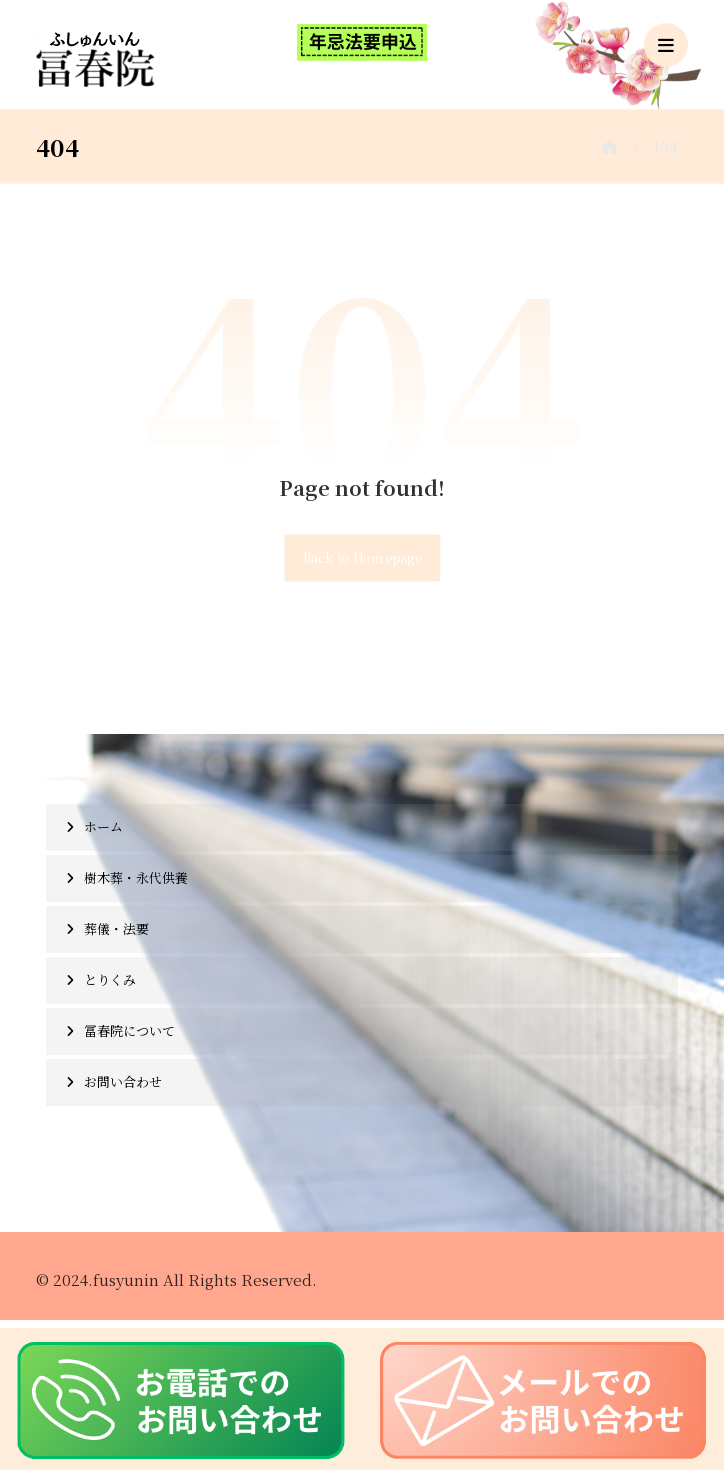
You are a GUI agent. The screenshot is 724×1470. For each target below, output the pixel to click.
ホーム (103, 826)
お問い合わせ (123, 1081)
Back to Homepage (362, 558)
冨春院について (129, 1030)
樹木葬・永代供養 (136, 877)
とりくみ (110, 979)
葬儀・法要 (116, 928)
